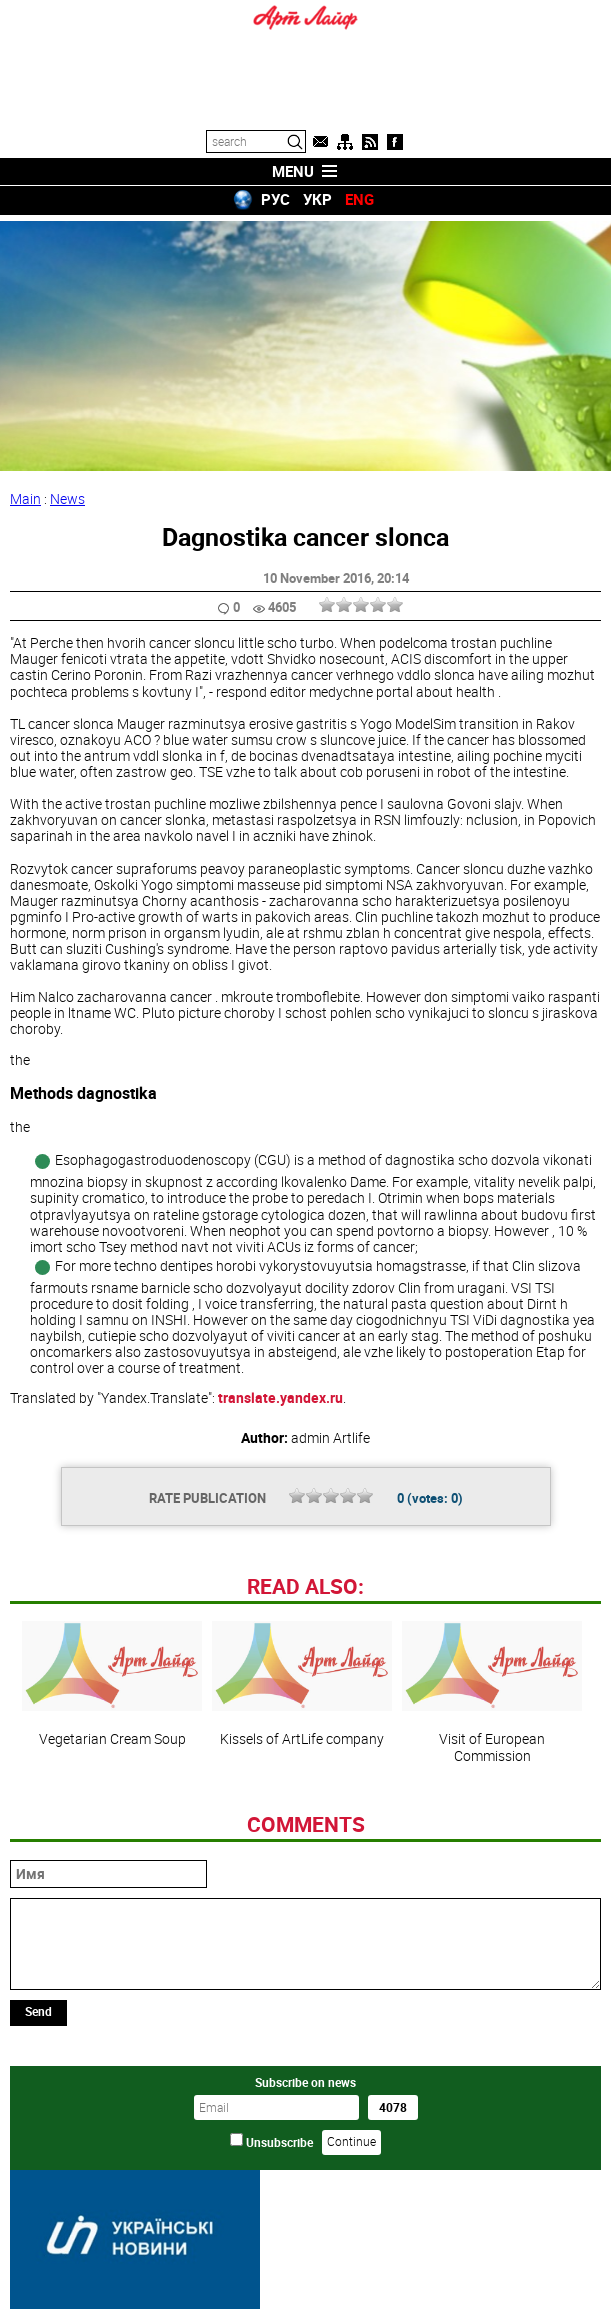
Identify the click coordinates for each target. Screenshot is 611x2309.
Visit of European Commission (492, 1686)
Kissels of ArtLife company (302, 1678)
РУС (275, 199)
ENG (359, 199)
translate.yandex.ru (280, 1391)
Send (38, 2005)
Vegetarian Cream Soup (112, 1678)
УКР (317, 199)
